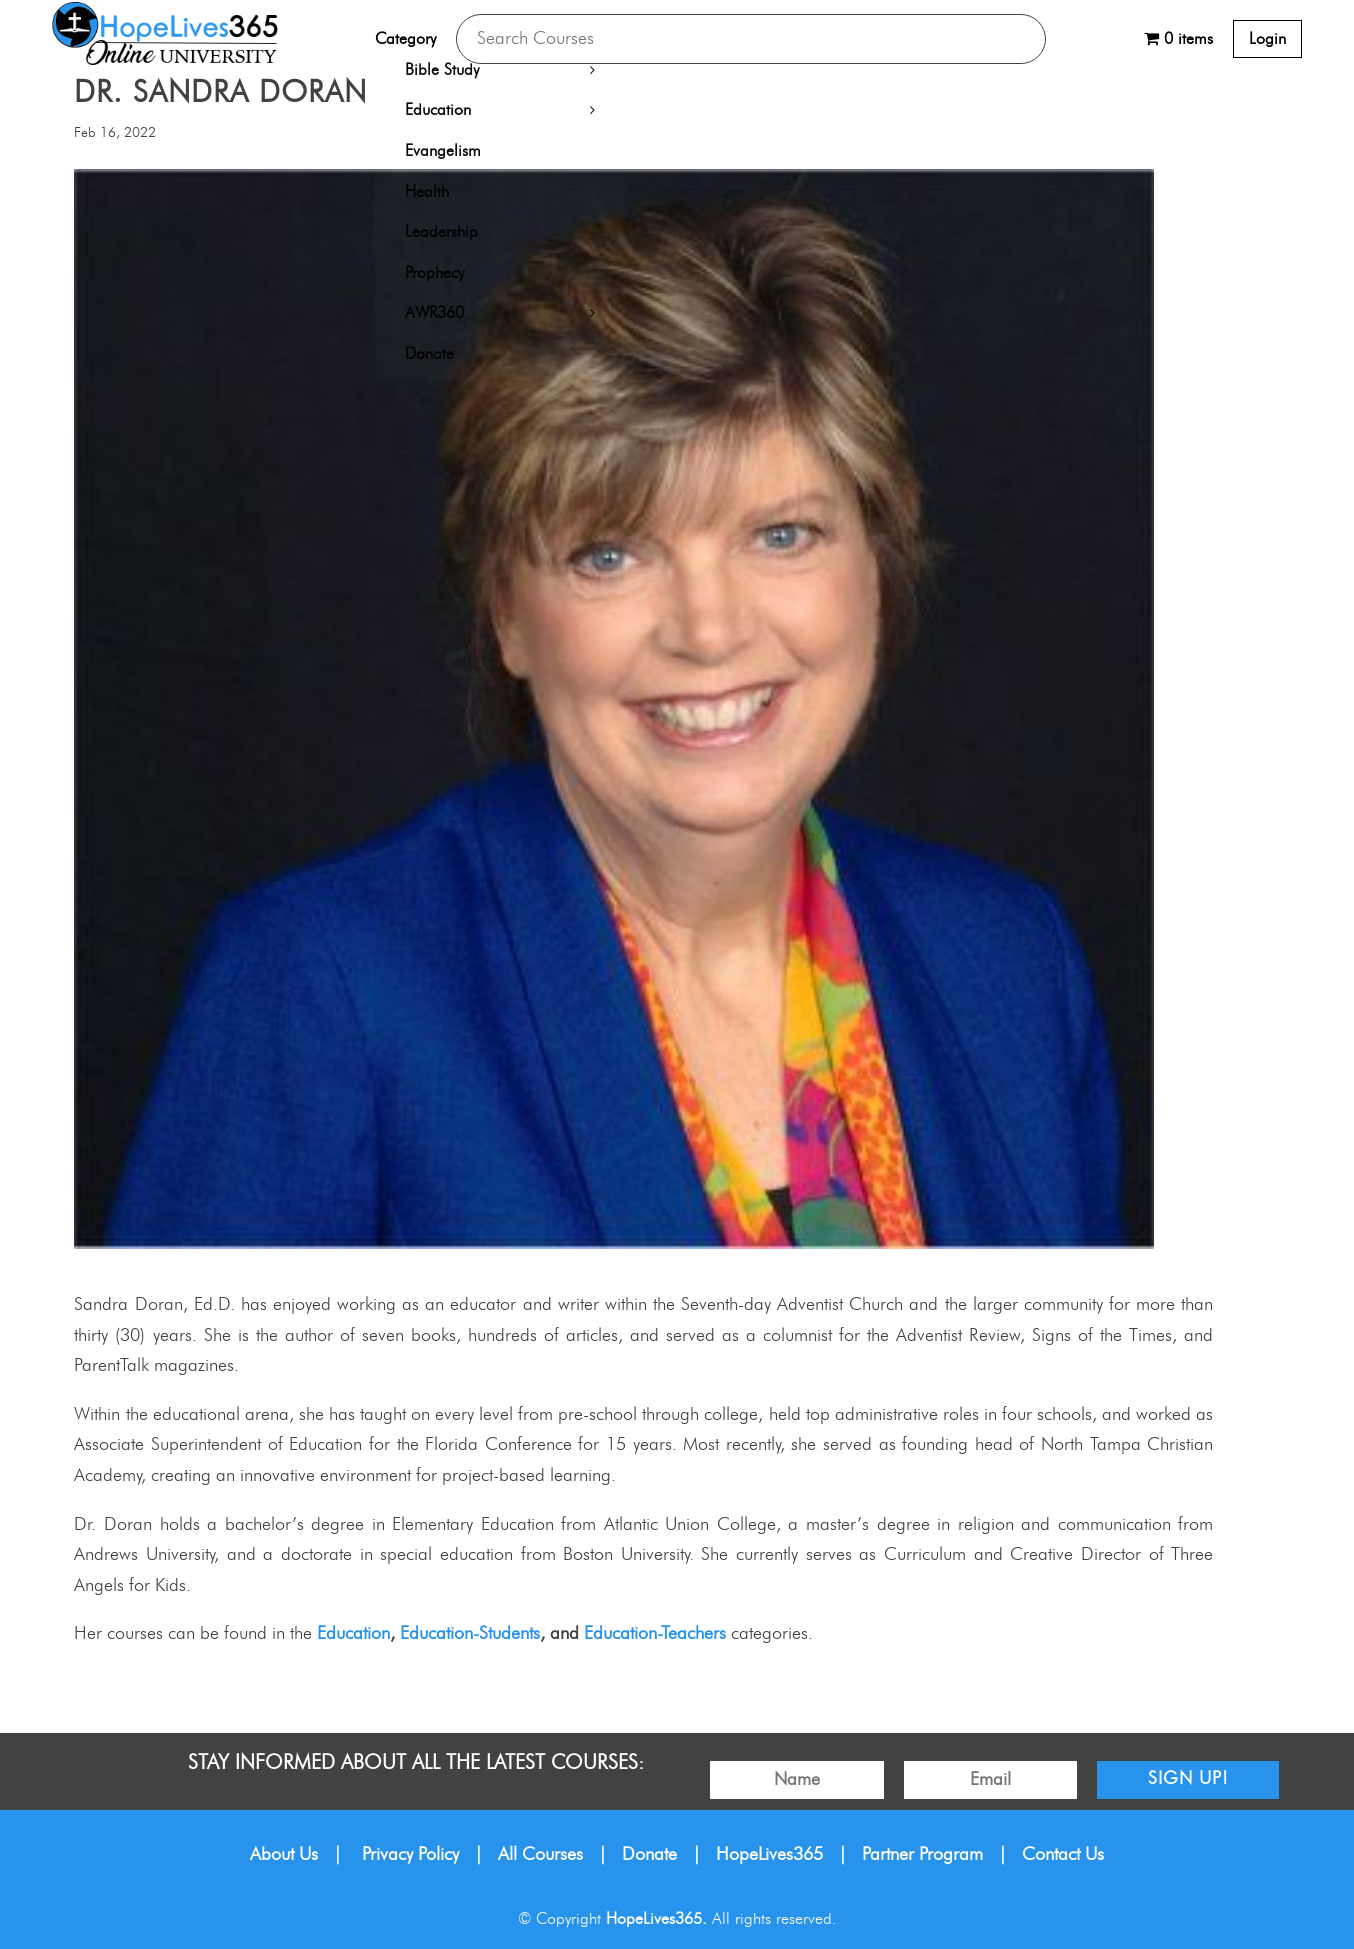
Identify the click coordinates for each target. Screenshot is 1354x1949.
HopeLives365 (769, 1855)
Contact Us (1063, 1855)
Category (405, 39)
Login (1267, 39)
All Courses (540, 1855)
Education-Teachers (655, 1634)
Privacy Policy (410, 1855)
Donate (649, 1855)
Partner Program (922, 1855)
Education (353, 1634)
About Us (284, 1855)
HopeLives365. (656, 1919)
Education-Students (470, 1634)
